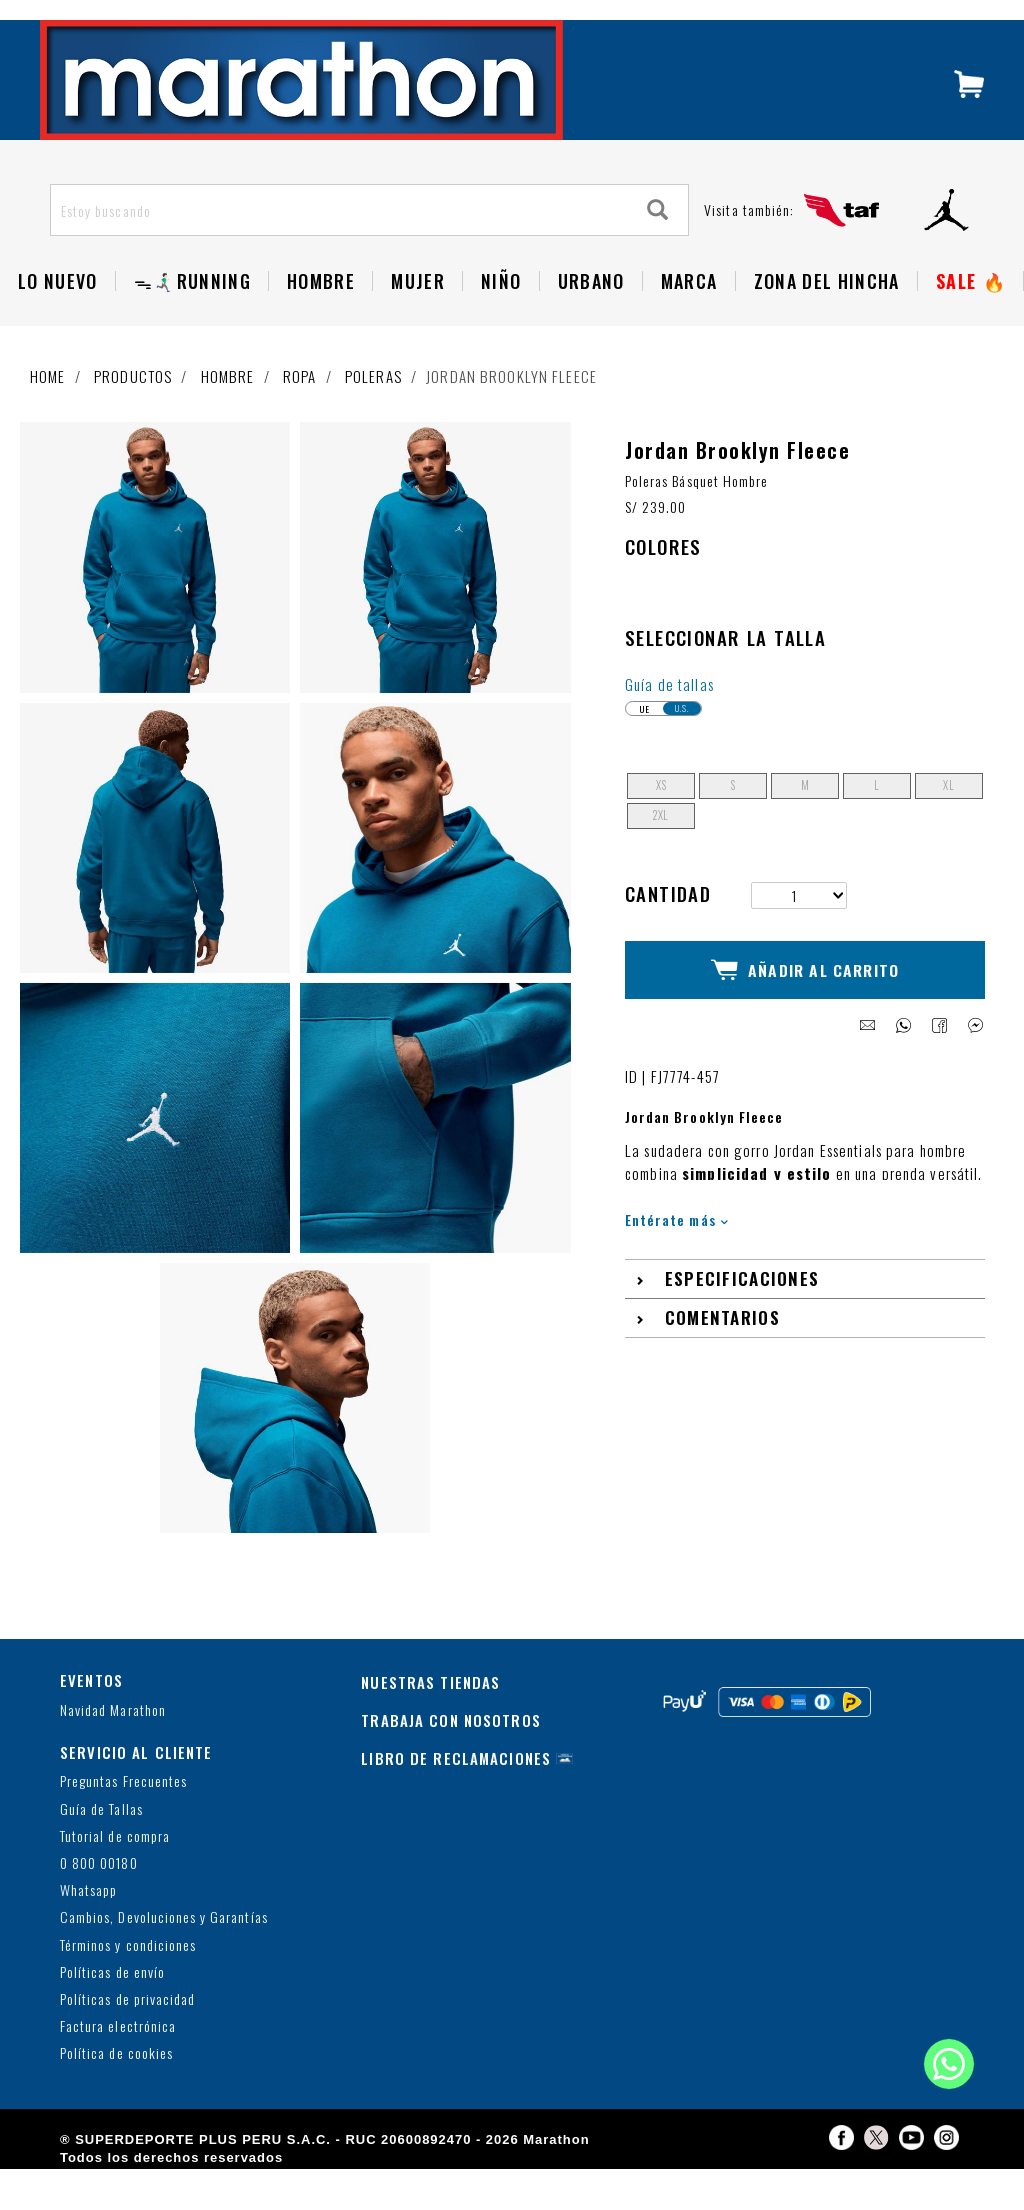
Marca (689, 322)
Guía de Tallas (101, 1850)
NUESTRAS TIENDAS (430, 1724)
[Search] (658, 251)
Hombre (321, 322)
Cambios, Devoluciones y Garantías (164, 1959)
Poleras (373, 417)
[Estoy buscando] (340, 251)
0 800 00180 (99, 1904)
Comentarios (722, 1343)
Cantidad (668, 934)
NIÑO (501, 322)
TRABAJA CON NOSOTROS (451, 1762)
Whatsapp (88, 1932)
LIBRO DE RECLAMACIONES (456, 1800)
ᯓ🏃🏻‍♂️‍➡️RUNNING (192, 322)
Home (48, 417)
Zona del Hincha (827, 322)
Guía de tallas (669, 725)
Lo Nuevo (58, 322)
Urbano (591, 322)
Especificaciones (742, 1304)
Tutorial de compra (115, 1877)
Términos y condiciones (128, 1986)
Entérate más (676, 1244)
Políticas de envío (112, 2013)
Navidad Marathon (113, 1751)
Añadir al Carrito (805, 1003)
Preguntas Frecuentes (123, 1823)
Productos (133, 417)
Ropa (300, 417)
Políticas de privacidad (127, 2040)
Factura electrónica (118, 2068)
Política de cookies (116, 2095)
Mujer (418, 322)
